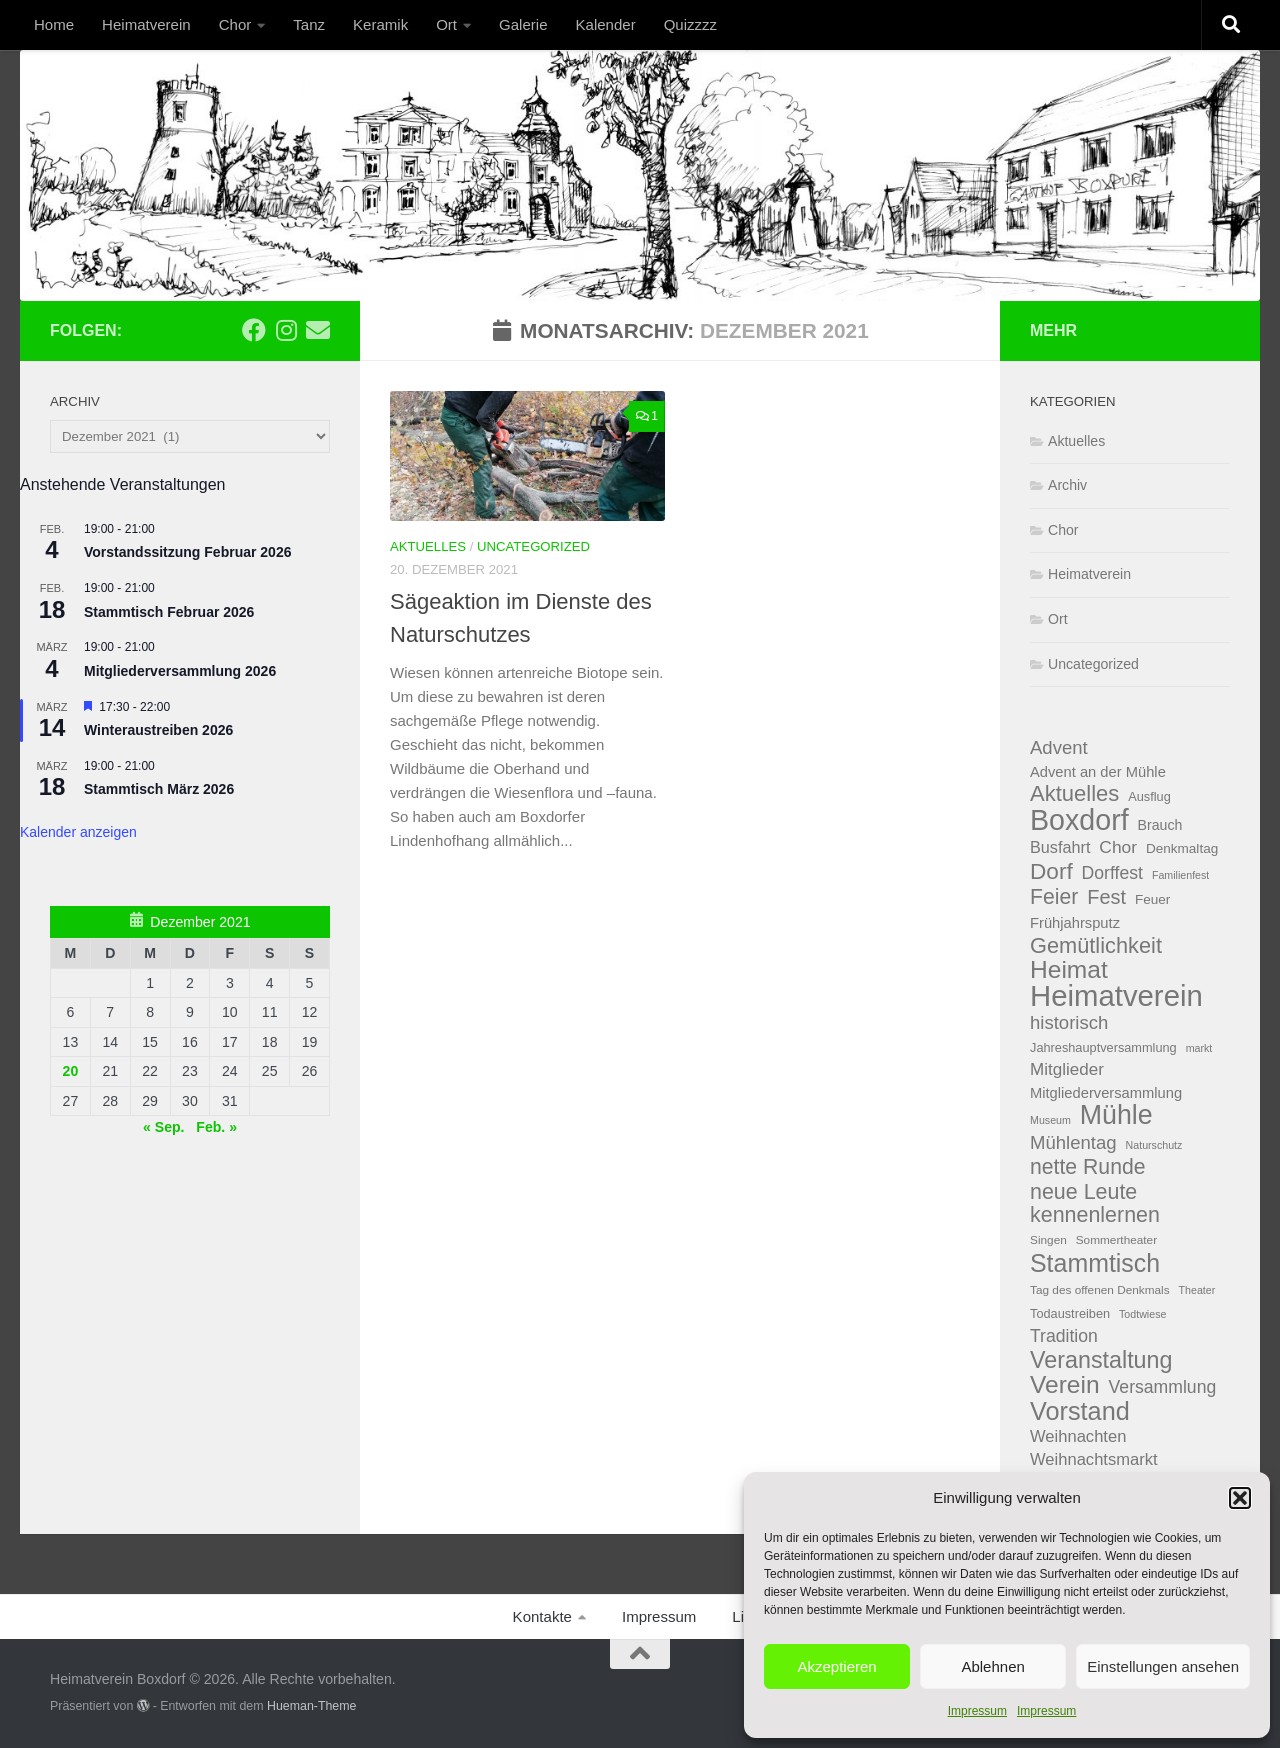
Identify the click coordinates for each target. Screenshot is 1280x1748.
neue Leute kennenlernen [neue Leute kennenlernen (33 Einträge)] (1095, 1203)
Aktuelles (428, 546)
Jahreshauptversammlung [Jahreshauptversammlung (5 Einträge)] (1103, 1047)
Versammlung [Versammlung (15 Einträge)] (1163, 1387)
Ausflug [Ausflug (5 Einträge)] (1149, 796)
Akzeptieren (836, 1666)
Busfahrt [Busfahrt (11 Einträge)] (1060, 847)
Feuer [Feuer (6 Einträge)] (1152, 899)
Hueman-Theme (312, 1706)
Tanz (309, 24)
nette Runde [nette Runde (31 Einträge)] (1088, 1167)
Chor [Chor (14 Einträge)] (1118, 847)
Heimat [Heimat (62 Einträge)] (1069, 970)
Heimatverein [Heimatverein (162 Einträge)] (1116, 996)
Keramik (380, 24)
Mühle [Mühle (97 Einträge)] (1116, 1115)
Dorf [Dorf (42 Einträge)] (1051, 872)
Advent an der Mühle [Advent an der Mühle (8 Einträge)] (1098, 772)
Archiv (1067, 485)
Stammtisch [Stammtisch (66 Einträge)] (1095, 1263)
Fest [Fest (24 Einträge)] (1106, 897)
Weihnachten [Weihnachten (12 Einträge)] (1078, 1436)
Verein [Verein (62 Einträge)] (1065, 1385)
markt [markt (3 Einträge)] (1199, 1048)
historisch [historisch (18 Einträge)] (1069, 1022)
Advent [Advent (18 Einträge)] (1059, 747)
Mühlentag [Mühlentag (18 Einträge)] (1073, 1142)
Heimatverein (146, 24)
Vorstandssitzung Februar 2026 (187, 552)
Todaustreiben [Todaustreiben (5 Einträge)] (1070, 1313)
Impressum (977, 1711)
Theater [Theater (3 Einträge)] (1197, 1290)
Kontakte (542, 1616)
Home (54, 24)
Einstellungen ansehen (1163, 1666)
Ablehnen (992, 1666)
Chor (235, 24)
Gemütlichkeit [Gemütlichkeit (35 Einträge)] (1096, 946)
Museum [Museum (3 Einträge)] (1050, 1120)
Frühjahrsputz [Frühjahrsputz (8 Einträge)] (1075, 923)
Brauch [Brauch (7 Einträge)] (1160, 825)
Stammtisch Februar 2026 (169, 612)
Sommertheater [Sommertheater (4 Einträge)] (1116, 1240)
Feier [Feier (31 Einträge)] (1054, 897)
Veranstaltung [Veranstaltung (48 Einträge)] (1101, 1360)
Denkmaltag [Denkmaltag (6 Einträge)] (1182, 848)
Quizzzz (690, 24)
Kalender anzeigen (78, 832)
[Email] (318, 330)
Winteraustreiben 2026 (158, 730)
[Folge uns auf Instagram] (286, 330)
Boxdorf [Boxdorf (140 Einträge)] (1079, 820)
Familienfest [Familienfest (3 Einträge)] (1180, 875)
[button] (1240, 1498)
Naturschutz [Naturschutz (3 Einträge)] (1154, 1145)
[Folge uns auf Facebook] (254, 330)
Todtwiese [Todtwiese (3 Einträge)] (1142, 1314)
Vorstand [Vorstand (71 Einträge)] (1080, 1411)
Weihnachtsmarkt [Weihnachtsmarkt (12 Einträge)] (1094, 1459)
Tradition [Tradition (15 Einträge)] (1064, 1336)
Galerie (523, 24)
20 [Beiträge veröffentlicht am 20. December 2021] (71, 1071)
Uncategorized (533, 546)
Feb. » (216, 1127)
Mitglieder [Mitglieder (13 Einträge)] (1067, 1069)
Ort (446, 24)
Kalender (606, 24)
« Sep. (164, 1127)
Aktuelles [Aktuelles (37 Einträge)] (1074, 794)
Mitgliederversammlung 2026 (180, 671)
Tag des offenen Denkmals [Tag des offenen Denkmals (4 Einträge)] (1100, 1290)
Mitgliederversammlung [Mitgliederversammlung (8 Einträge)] (1106, 1093)
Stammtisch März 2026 (159, 789)
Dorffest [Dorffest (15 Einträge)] (1112, 873)
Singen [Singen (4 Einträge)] (1048, 1240)
